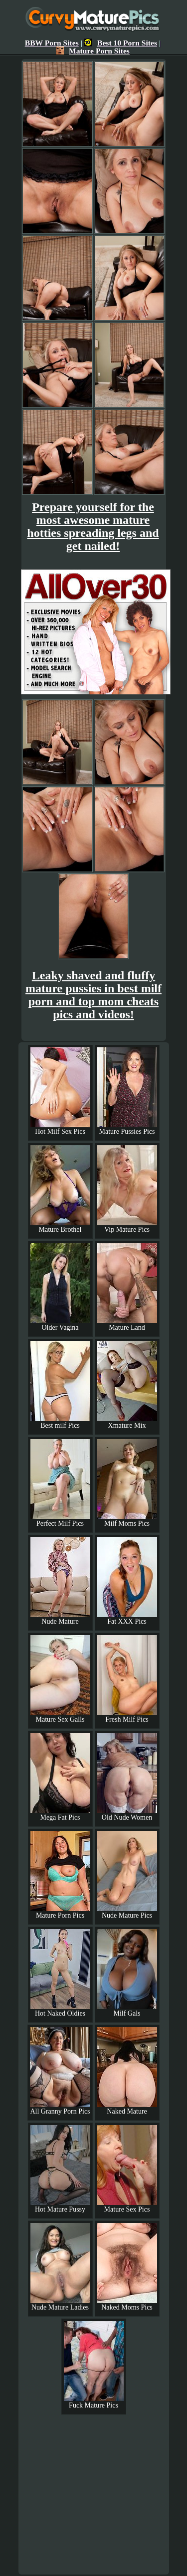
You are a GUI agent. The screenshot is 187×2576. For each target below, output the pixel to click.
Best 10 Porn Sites (120, 42)
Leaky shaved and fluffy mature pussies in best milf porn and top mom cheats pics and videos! (93, 995)
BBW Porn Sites (52, 42)
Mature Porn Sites (93, 50)
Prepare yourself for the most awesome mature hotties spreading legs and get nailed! (93, 526)
